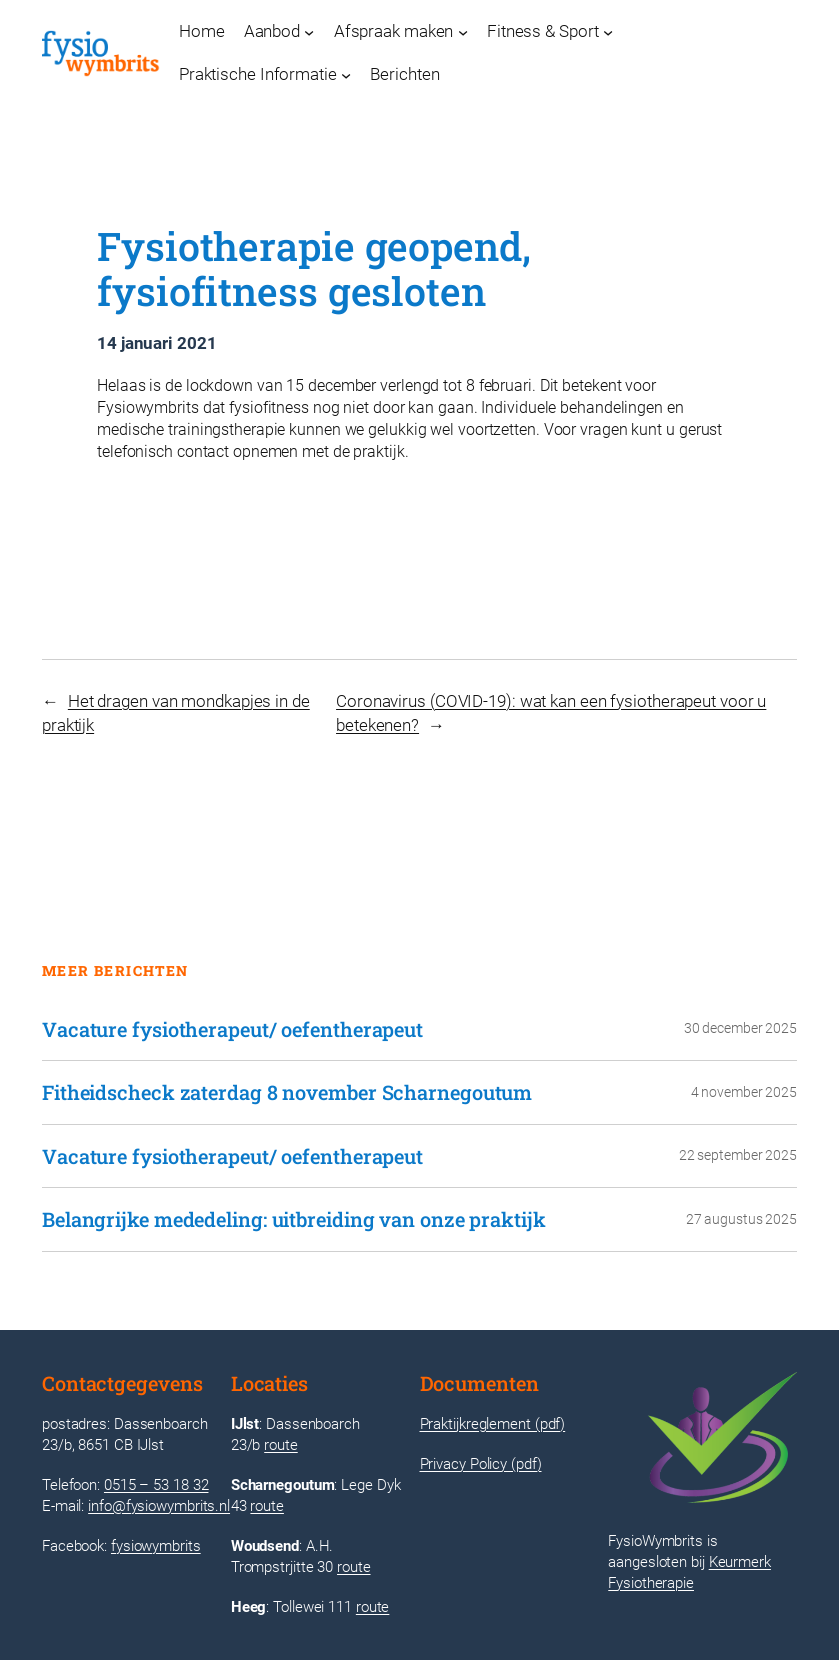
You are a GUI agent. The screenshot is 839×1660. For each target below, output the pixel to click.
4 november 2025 (744, 1092)
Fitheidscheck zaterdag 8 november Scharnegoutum (287, 1092)
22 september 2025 (738, 1155)
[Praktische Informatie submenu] (346, 75)
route (281, 1445)
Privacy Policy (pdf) (481, 1464)
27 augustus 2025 (741, 1219)
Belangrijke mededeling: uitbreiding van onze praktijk (294, 1219)
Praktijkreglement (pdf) (493, 1424)
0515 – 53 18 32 (156, 1485)
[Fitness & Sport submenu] (608, 32)
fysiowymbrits (156, 1546)
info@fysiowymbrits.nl (159, 1506)
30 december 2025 (740, 1028)
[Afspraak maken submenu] (463, 32)
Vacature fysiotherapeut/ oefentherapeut (232, 1029)
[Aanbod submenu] (309, 32)
